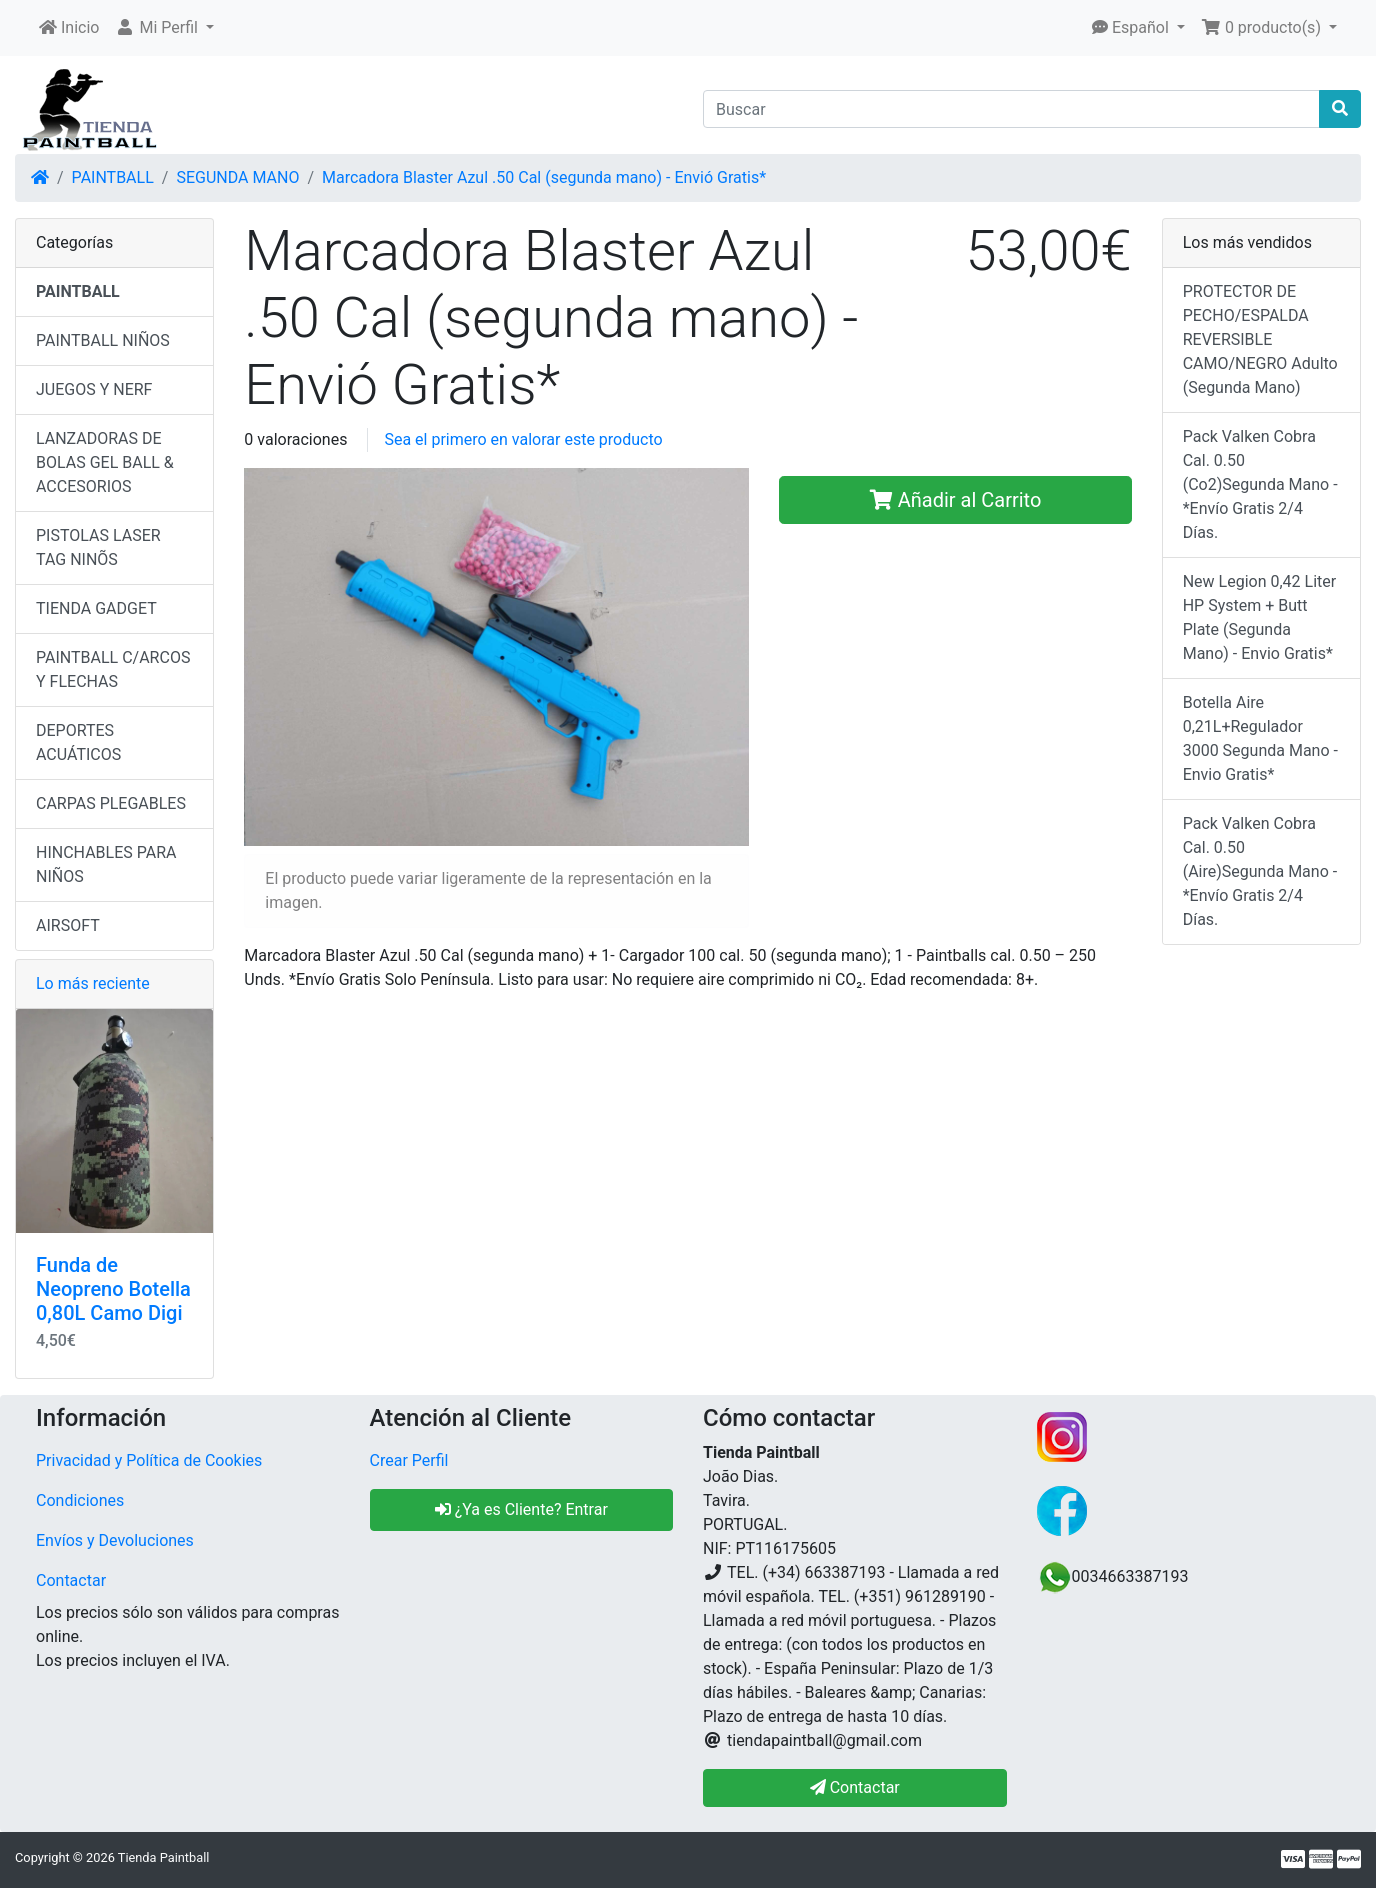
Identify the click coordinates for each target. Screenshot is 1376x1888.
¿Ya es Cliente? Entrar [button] (521, 1509)
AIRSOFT (68, 925)
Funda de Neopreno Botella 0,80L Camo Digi (113, 1289)
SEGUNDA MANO (237, 177)
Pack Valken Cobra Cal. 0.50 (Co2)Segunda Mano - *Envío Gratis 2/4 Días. (1260, 484)
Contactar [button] (855, 1787)
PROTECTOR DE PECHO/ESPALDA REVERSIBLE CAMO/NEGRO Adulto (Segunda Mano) (1260, 339)
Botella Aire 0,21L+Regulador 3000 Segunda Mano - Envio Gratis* (1260, 738)
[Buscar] (1011, 109)
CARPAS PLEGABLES (111, 803)
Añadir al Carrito (956, 500)
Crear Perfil (409, 1460)
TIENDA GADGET (96, 608)
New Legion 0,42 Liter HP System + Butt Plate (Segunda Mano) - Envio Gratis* (1260, 617)
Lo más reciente (93, 983)
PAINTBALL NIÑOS (103, 340)
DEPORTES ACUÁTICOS (78, 742)
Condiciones (80, 1500)
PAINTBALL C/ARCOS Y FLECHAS (113, 669)
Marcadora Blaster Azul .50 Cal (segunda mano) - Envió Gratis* (544, 177)
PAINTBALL (113, 177)
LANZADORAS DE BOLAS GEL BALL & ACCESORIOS (105, 462)
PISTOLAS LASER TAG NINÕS (98, 547)
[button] (164, 28)
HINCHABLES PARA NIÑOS (106, 864)
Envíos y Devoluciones (115, 1540)
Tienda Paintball (164, 1857)
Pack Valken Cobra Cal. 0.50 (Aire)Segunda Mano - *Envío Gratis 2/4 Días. (1260, 871)
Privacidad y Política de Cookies (149, 1460)
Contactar (71, 1580)
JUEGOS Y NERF (94, 389)
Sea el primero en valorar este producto (523, 439)
